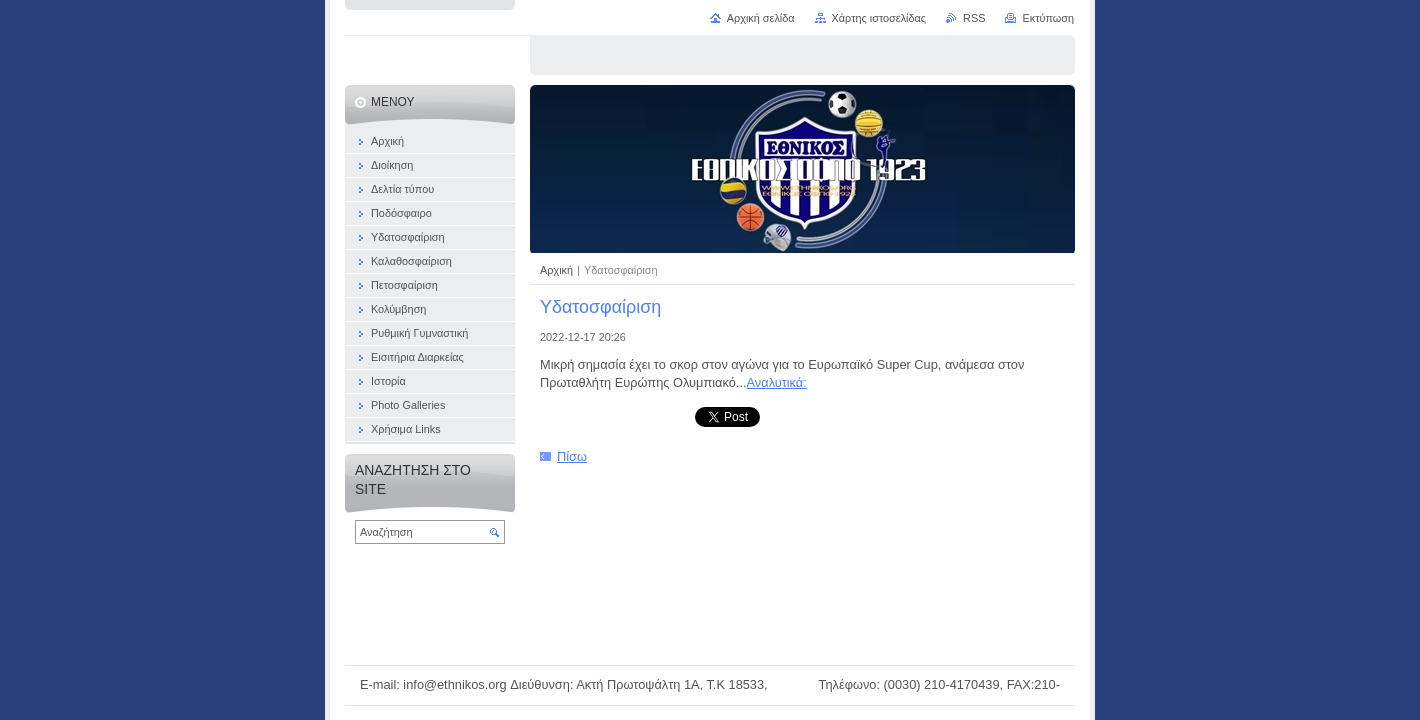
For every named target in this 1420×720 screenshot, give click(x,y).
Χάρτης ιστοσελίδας (879, 18)
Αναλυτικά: (777, 382)
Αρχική (558, 270)
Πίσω (572, 456)
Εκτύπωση (1048, 18)
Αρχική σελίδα (761, 18)
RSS (974, 18)
